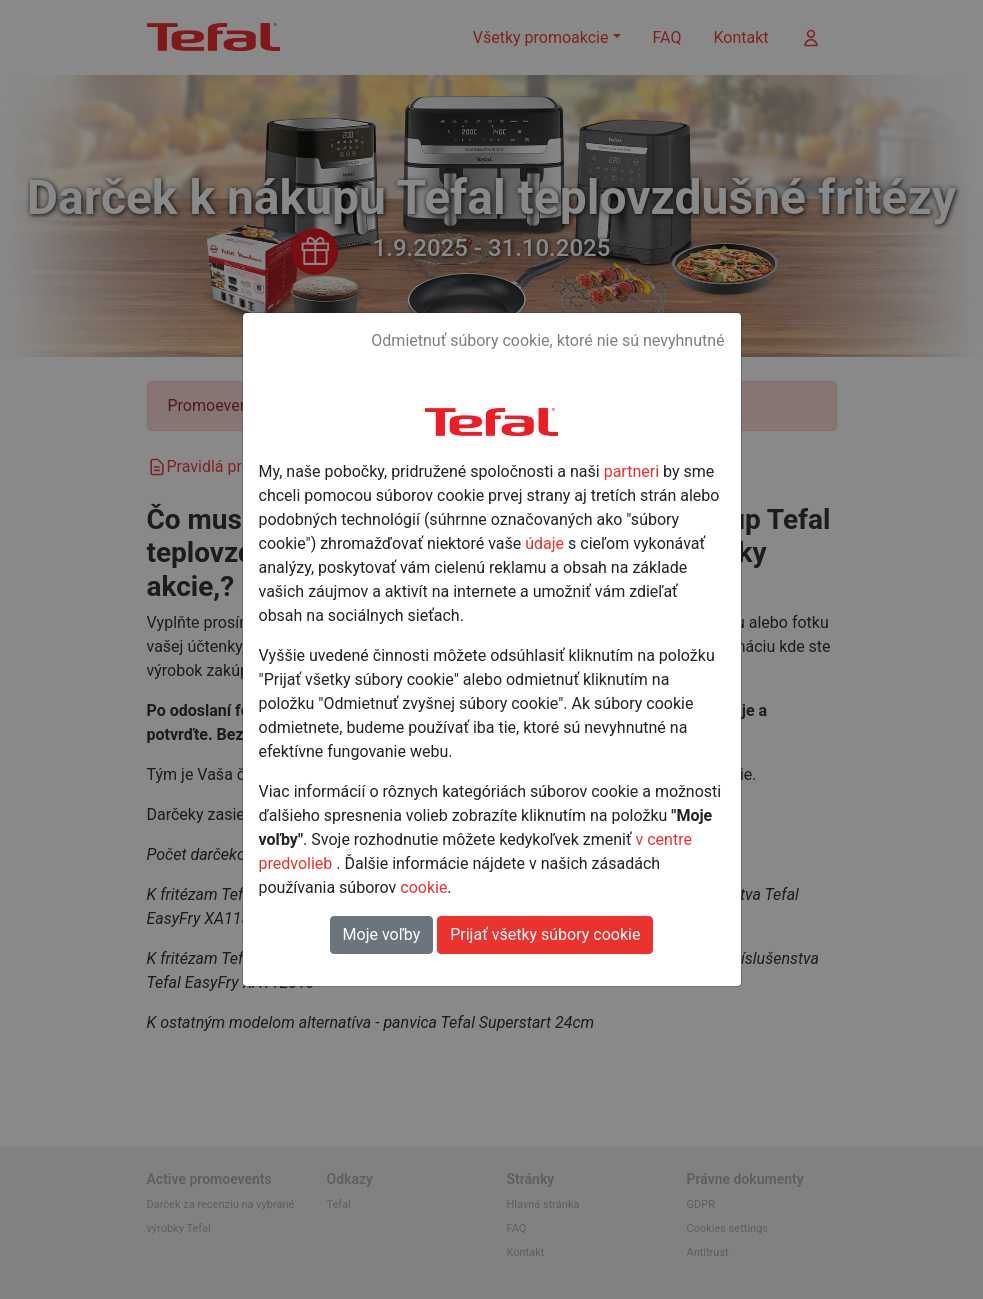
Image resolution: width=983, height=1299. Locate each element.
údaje (544, 543)
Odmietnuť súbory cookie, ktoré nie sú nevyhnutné (547, 340)
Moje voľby (382, 934)
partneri (631, 471)
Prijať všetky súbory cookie (545, 934)
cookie (423, 887)
